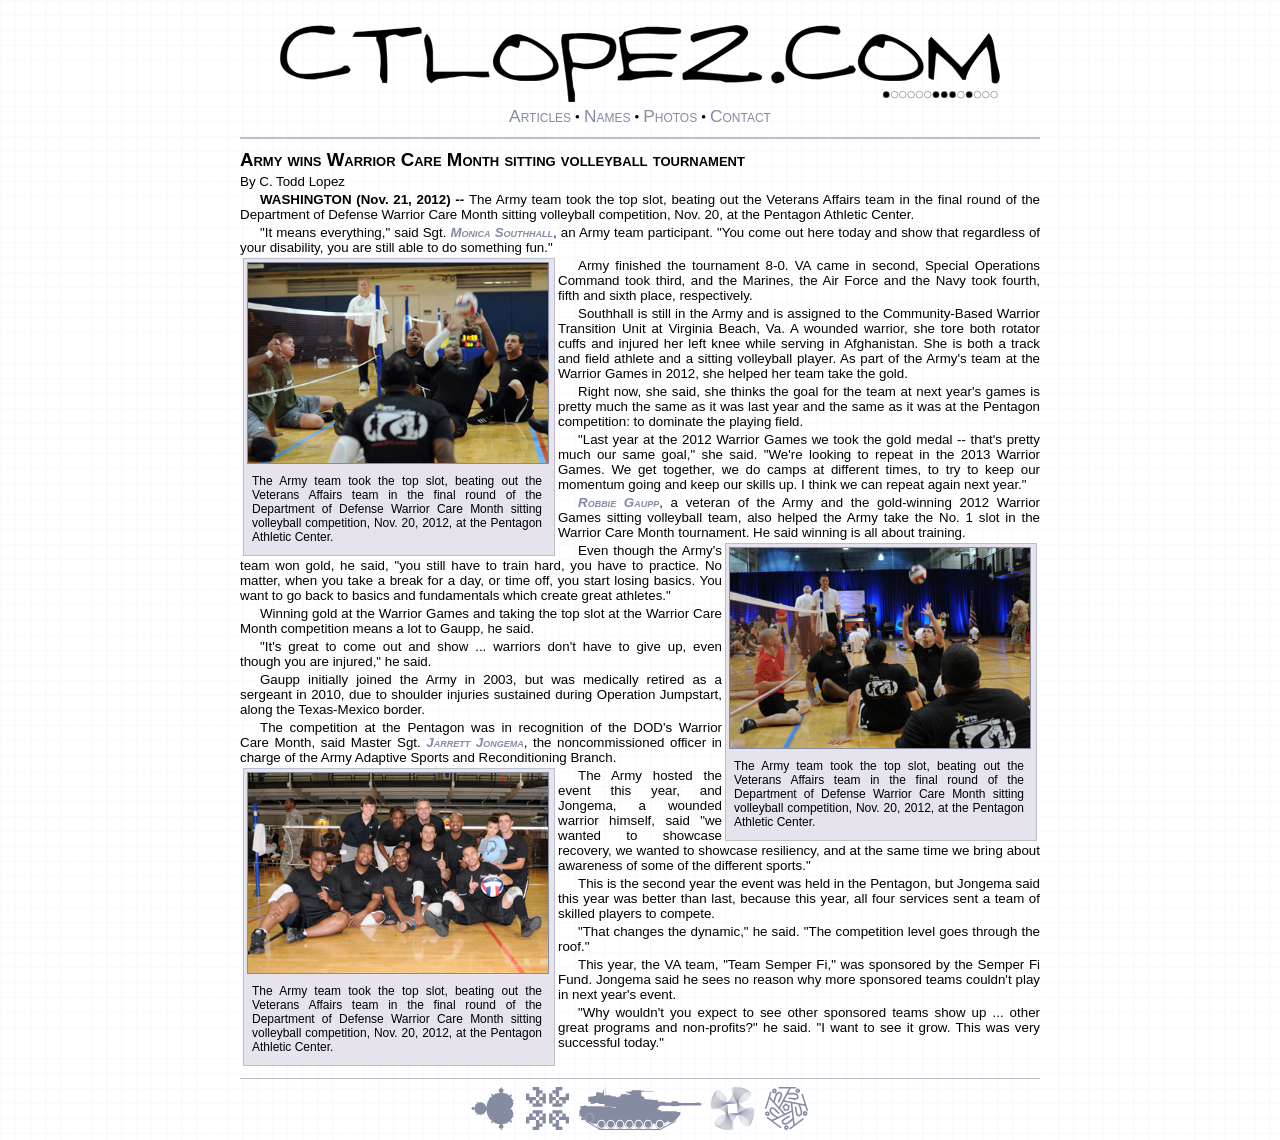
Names (607, 116)
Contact (740, 116)
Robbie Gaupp (618, 502)
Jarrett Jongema (474, 742)
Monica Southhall (501, 232)
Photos (670, 116)
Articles (540, 116)
